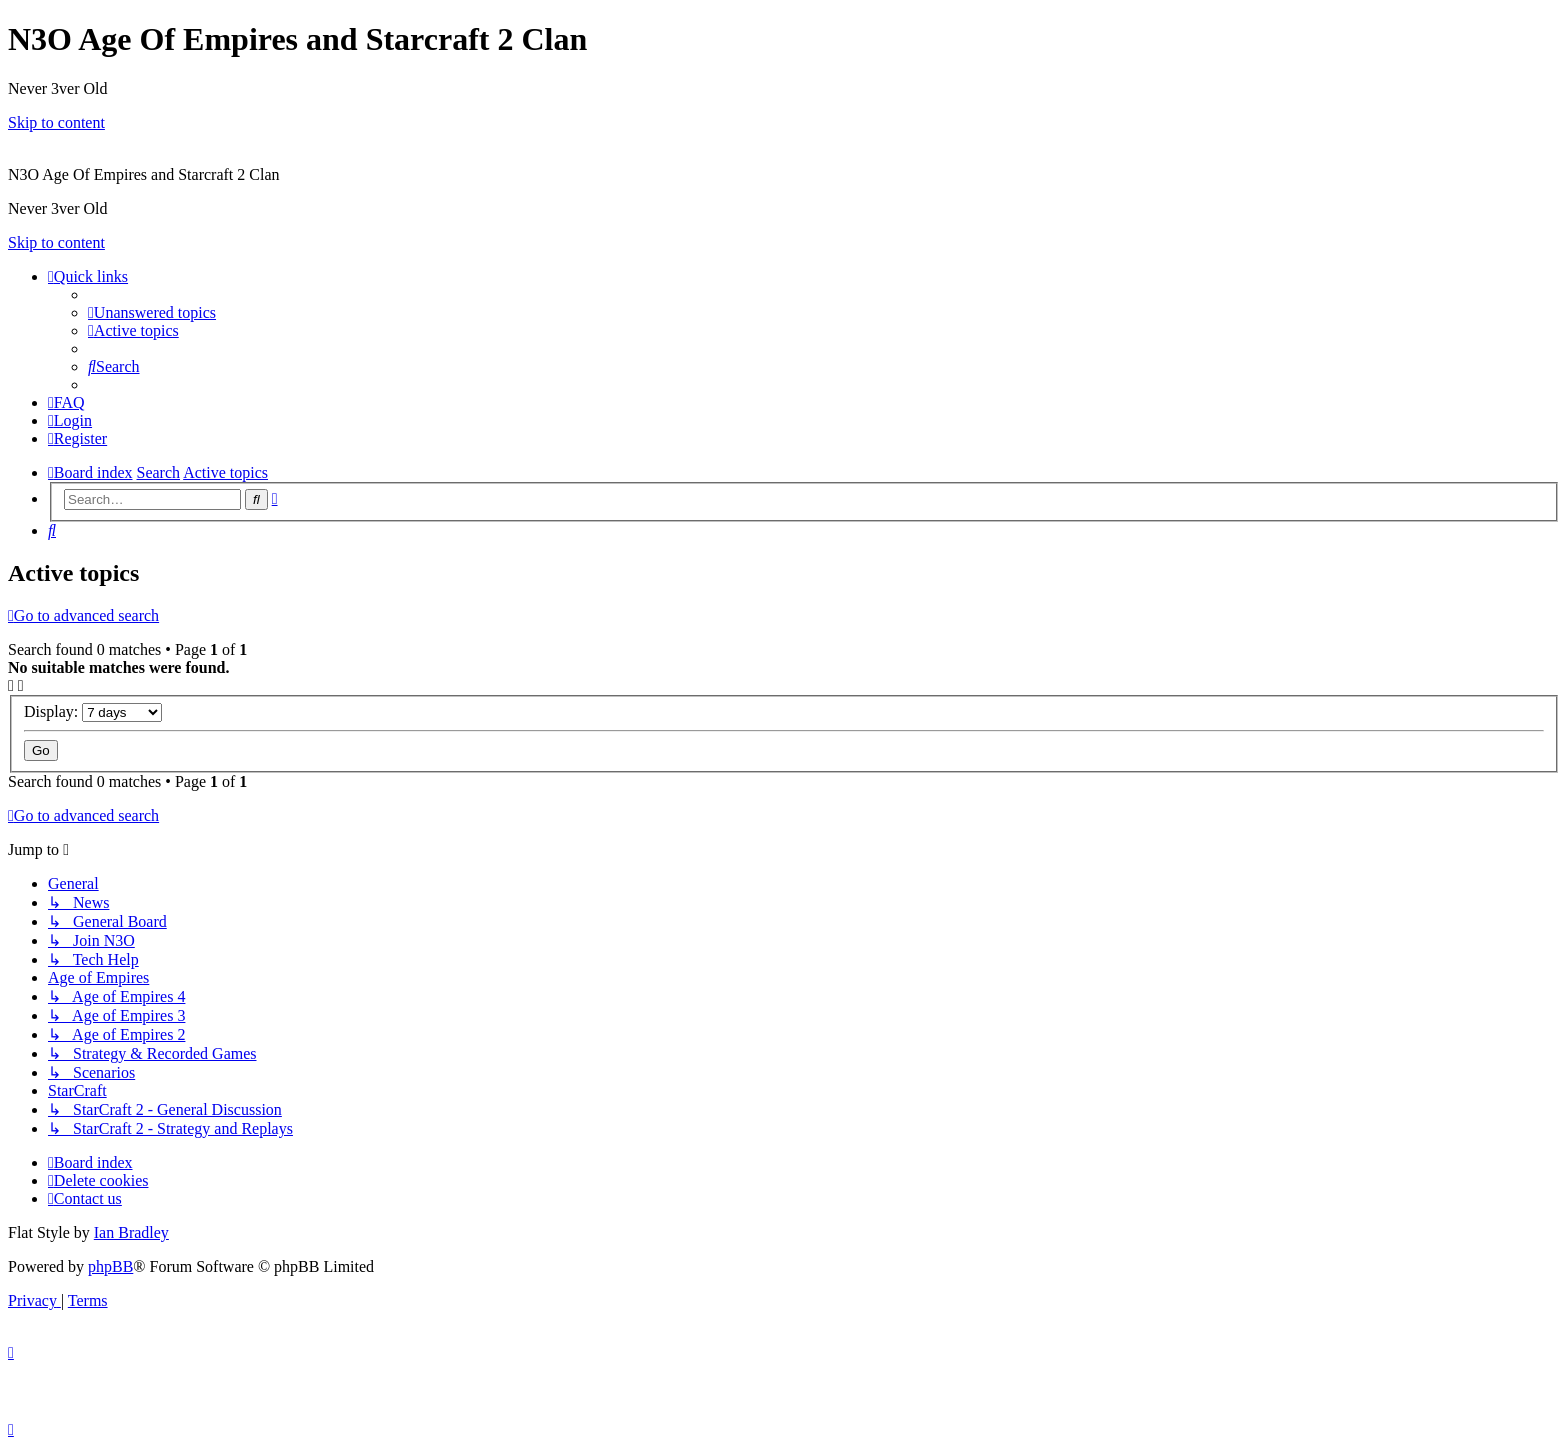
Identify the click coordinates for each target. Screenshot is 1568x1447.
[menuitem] (152, 312)
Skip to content (56, 122)
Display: (93, 711)
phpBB (110, 1266)
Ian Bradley (131, 1232)
